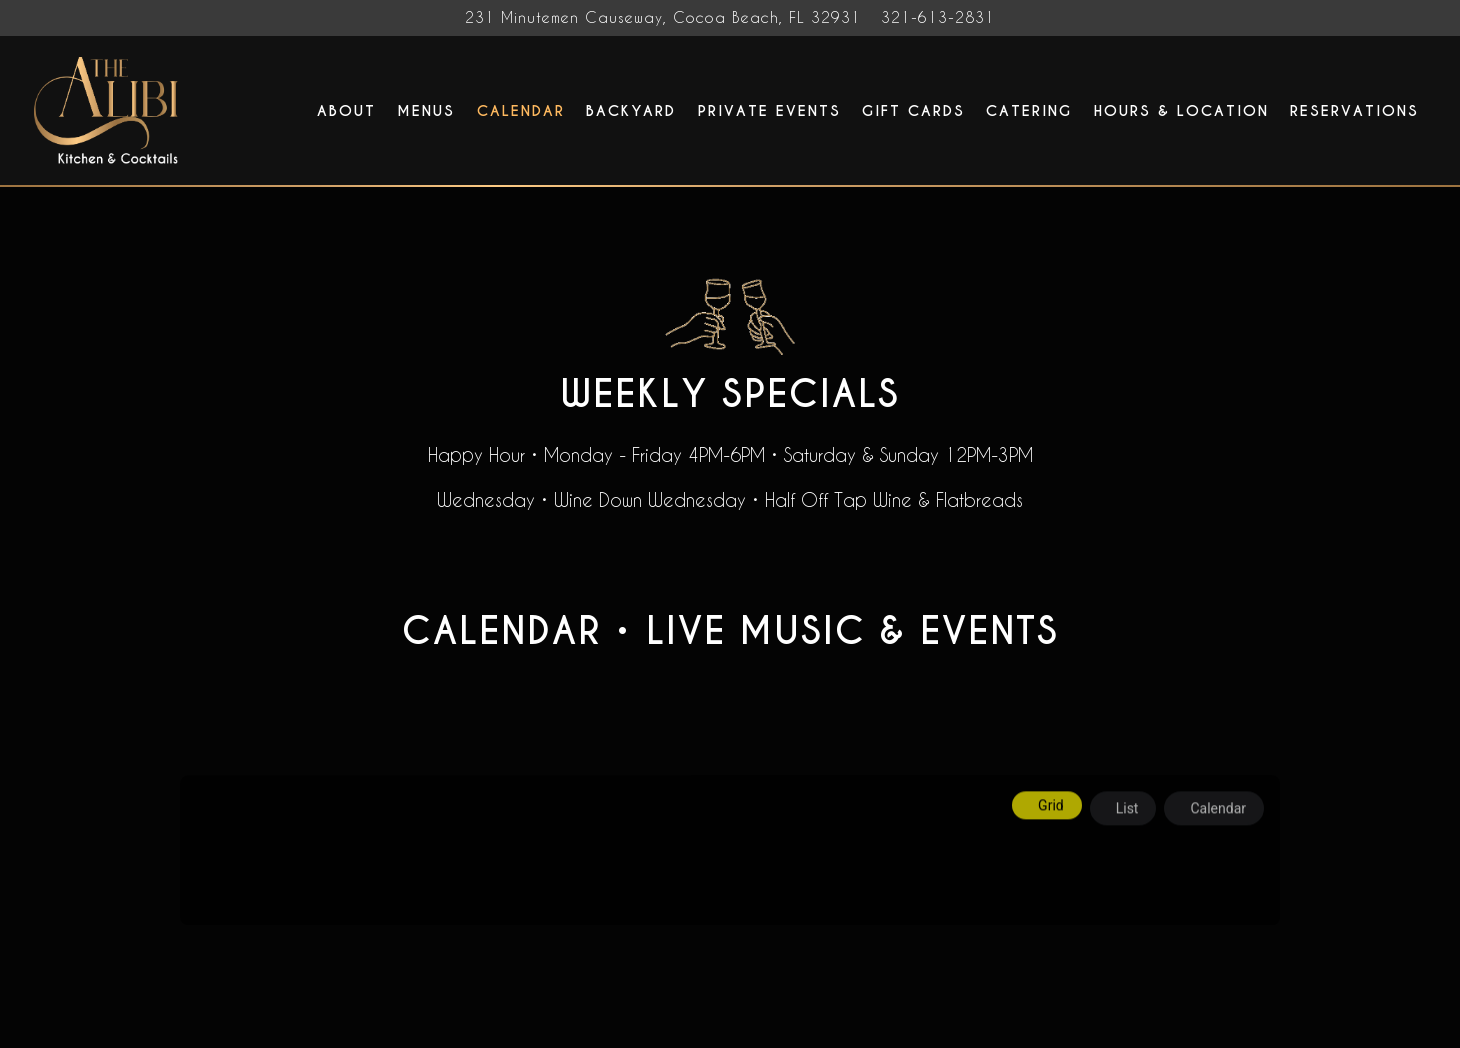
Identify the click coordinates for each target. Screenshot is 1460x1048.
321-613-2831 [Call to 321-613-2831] (938, 17)
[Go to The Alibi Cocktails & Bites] (663, 18)
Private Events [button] (769, 111)
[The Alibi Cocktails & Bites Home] (109, 109)
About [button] (346, 111)
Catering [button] (1029, 111)
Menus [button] (426, 111)
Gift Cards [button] (913, 111)
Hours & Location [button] (1181, 111)
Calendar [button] (521, 111)
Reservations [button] (1354, 111)
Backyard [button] (631, 111)
